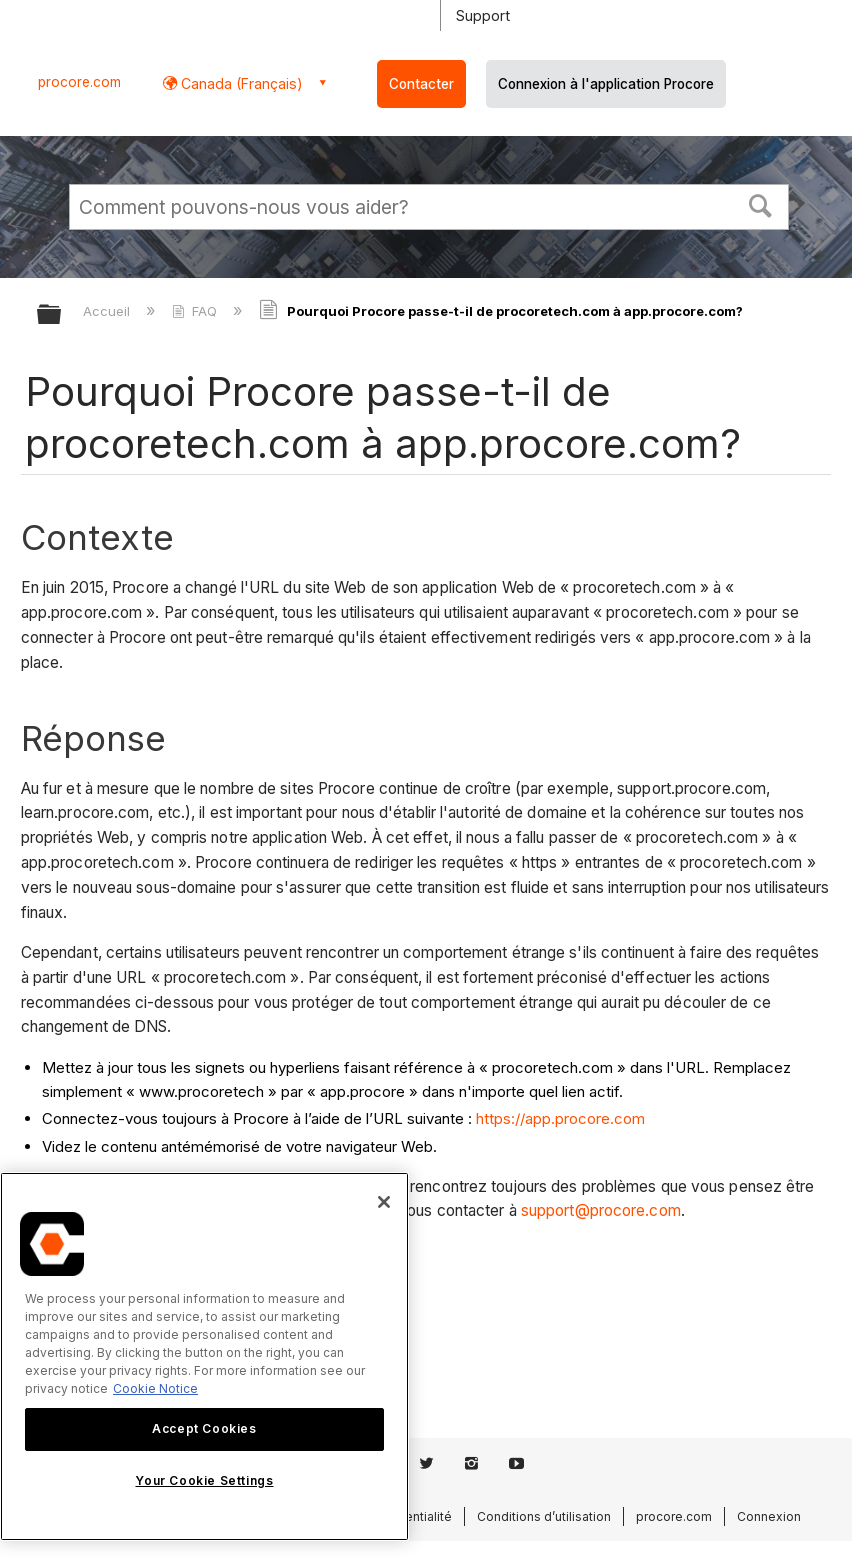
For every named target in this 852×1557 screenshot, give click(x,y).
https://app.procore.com (560, 1118)
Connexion (769, 1516)
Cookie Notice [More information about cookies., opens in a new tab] (155, 1388)
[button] (761, 204)
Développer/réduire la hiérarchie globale (62, 315)
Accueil (108, 311)
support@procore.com (601, 1210)
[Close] (384, 1202)
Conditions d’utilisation (544, 1516)
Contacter (421, 84)
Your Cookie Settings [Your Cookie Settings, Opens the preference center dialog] (204, 1480)
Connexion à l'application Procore (606, 84)
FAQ (196, 311)
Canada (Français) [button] (240, 83)
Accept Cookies (204, 1428)
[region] (204, 1356)
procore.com (79, 82)
